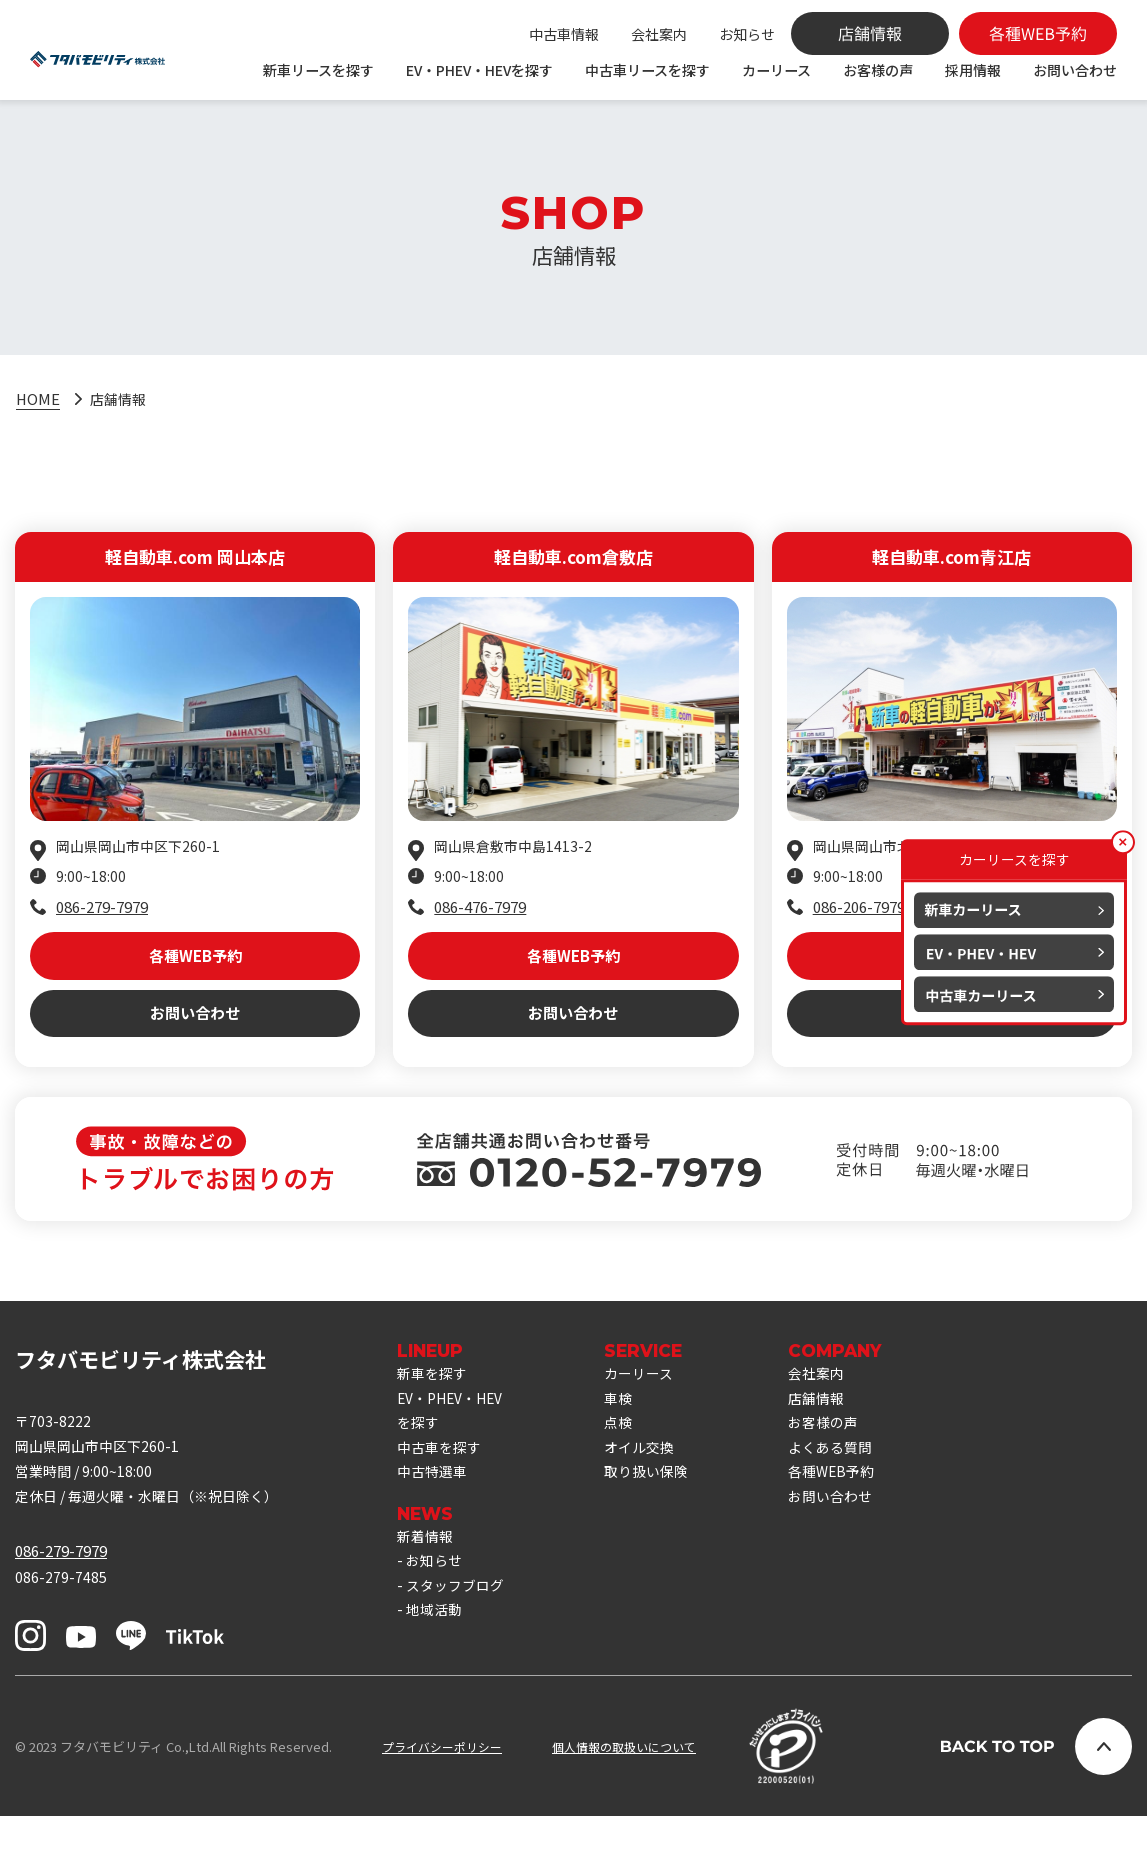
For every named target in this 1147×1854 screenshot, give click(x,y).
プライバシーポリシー (447, 1784)
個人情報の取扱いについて (640, 1784)
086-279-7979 (102, 911)
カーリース (776, 70)
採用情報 (973, 70)
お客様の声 (878, 70)
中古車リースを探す (647, 70)
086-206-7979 (859, 911)
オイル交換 (652, 1479)
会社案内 (659, 34)
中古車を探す (442, 1479)
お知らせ (747, 34)
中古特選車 (434, 1506)
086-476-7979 (480, 911)
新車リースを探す (318, 70)
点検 (630, 1452)
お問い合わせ (1075, 70)
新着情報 (427, 1573)
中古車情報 (564, 34)
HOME (38, 400)
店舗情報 (835, 1425)
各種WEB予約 (195, 965)
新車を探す (434, 1398)
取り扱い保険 (660, 1506)
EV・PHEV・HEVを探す (479, 70)
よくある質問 (850, 1479)
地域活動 (436, 1654)
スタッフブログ (458, 1627)
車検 (630, 1425)
